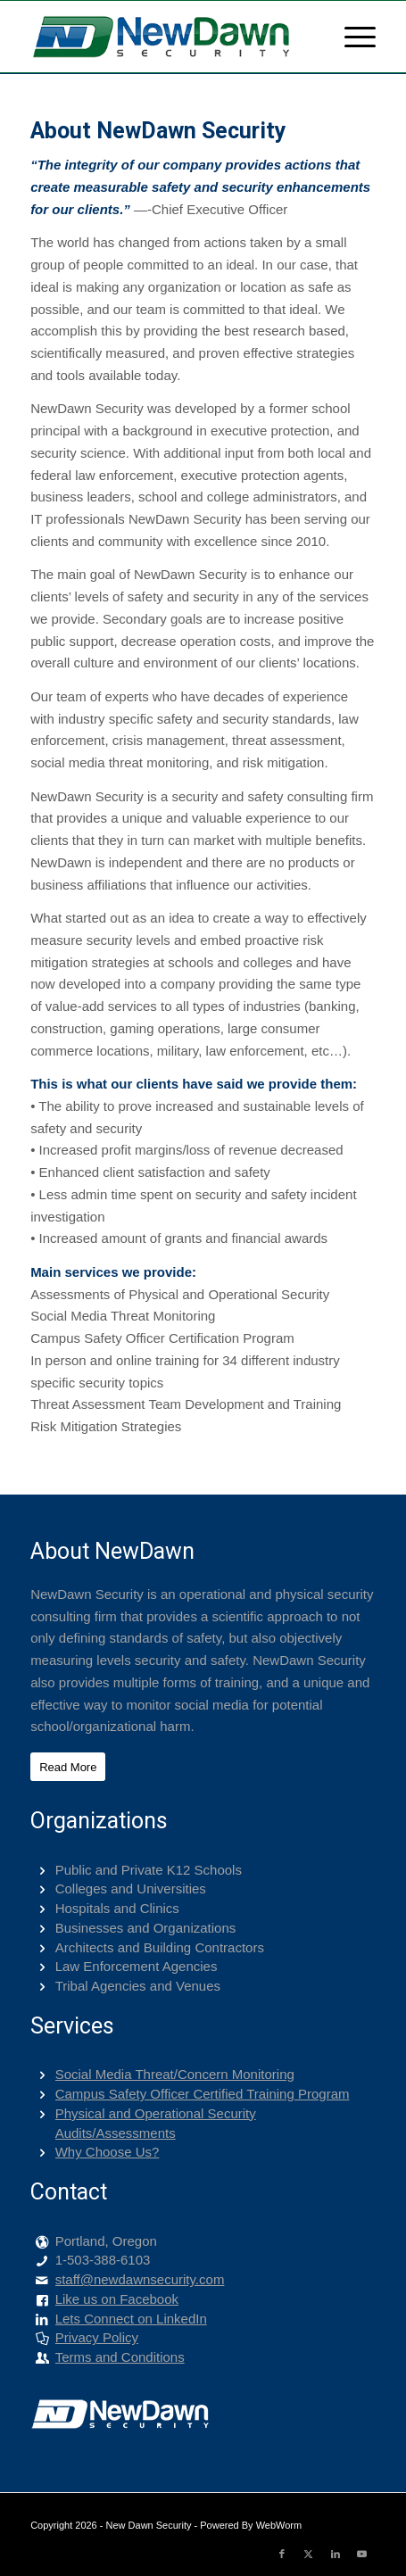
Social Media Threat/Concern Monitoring (174, 2074)
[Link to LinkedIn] (335, 2553)
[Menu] (351, 36)
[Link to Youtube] (362, 2553)
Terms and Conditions (120, 2357)
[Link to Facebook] (282, 2553)
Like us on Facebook (116, 2299)
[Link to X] (308, 2553)
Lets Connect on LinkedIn (131, 2318)
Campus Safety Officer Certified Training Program (202, 2093)
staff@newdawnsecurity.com (140, 2279)
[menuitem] (351, 36)
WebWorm (279, 2525)
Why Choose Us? (107, 2151)
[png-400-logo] (168, 36)
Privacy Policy (96, 2337)
